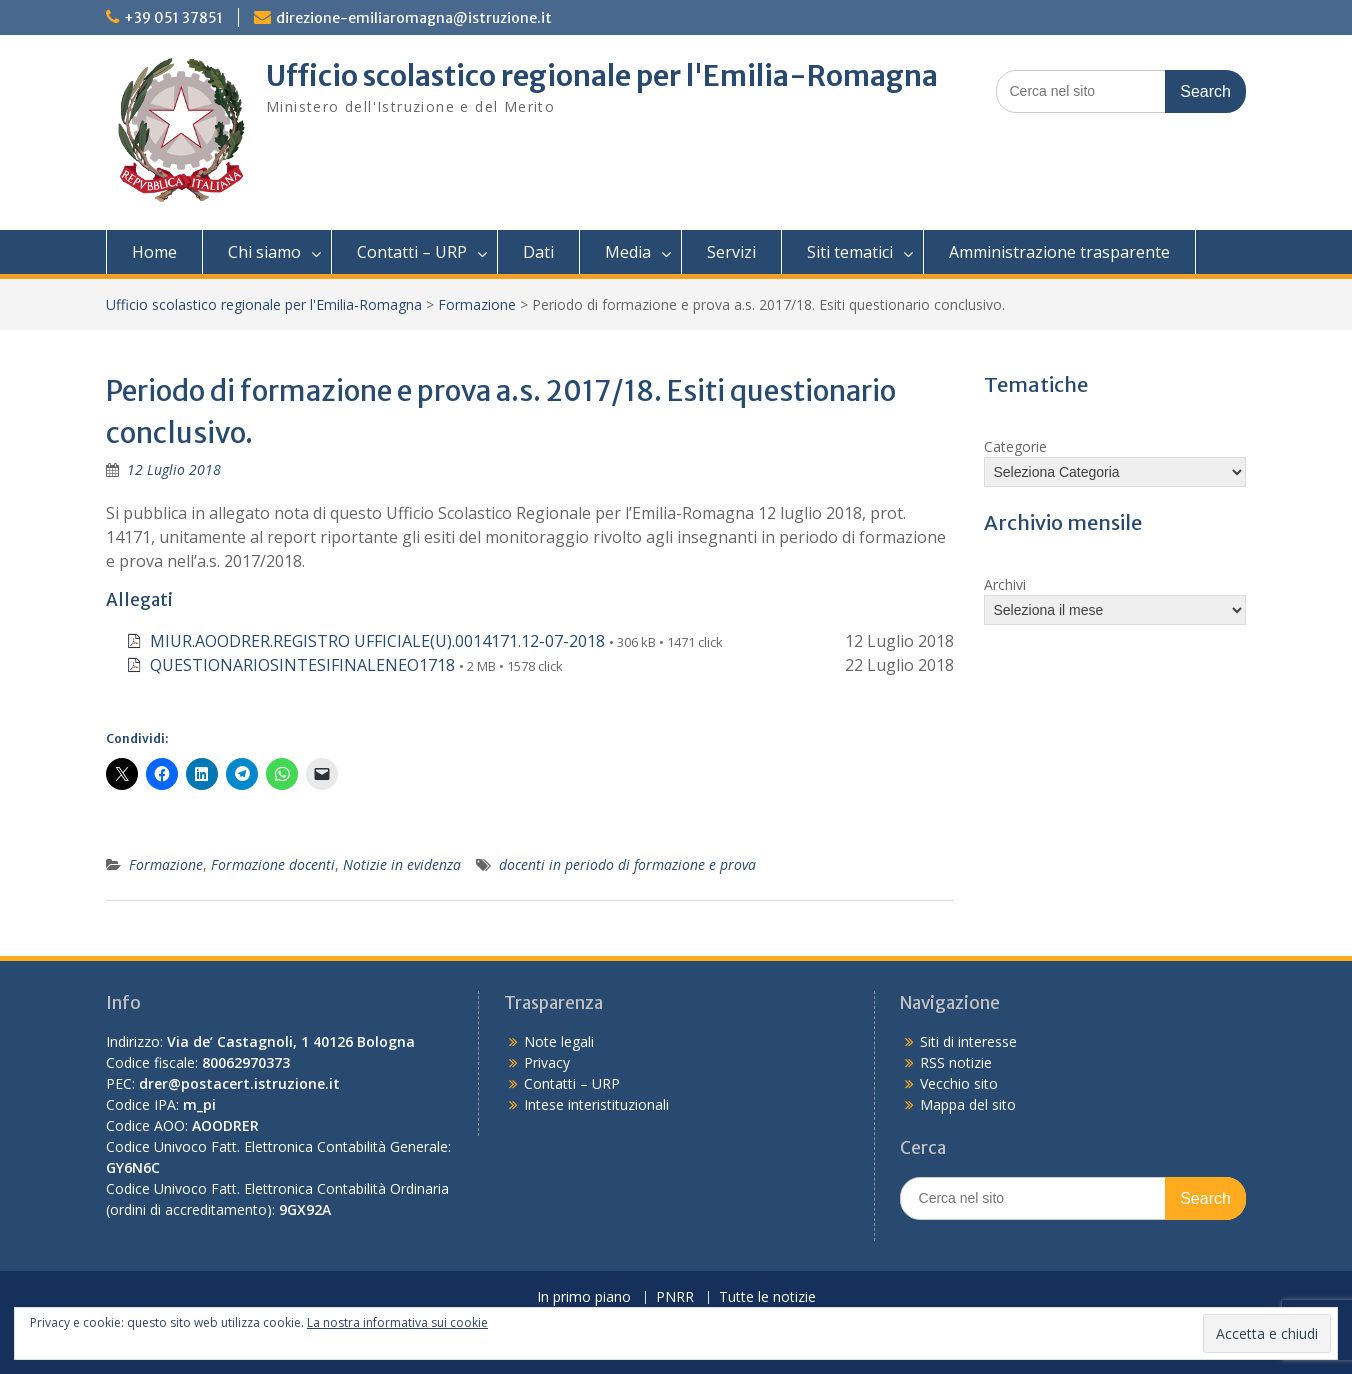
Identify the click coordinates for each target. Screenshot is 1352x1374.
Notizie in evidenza (402, 864)
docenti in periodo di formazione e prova (627, 864)
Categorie (1015, 446)
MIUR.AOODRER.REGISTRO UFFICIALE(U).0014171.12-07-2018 (377, 641)
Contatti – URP (412, 252)
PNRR (675, 1297)
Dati (538, 252)
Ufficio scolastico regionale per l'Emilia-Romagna (602, 76)
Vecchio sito (959, 1083)
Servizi (731, 252)
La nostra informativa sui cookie (397, 1322)
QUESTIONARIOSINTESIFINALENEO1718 (302, 665)
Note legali (559, 1041)
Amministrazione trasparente (1059, 252)
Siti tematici (850, 252)
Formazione (477, 304)
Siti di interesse (968, 1041)
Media (628, 252)
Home (154, 252)
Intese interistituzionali (596, 1104)
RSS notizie (956, 1062)
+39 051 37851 (173, 18)
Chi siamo (264, 252)
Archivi (1005, 584)
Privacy (547, 1062)
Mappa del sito (968, 1104)
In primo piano (584, 1297)
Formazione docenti (273, 864)
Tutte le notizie (767, 1297)
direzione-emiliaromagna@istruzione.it (414, 18)
